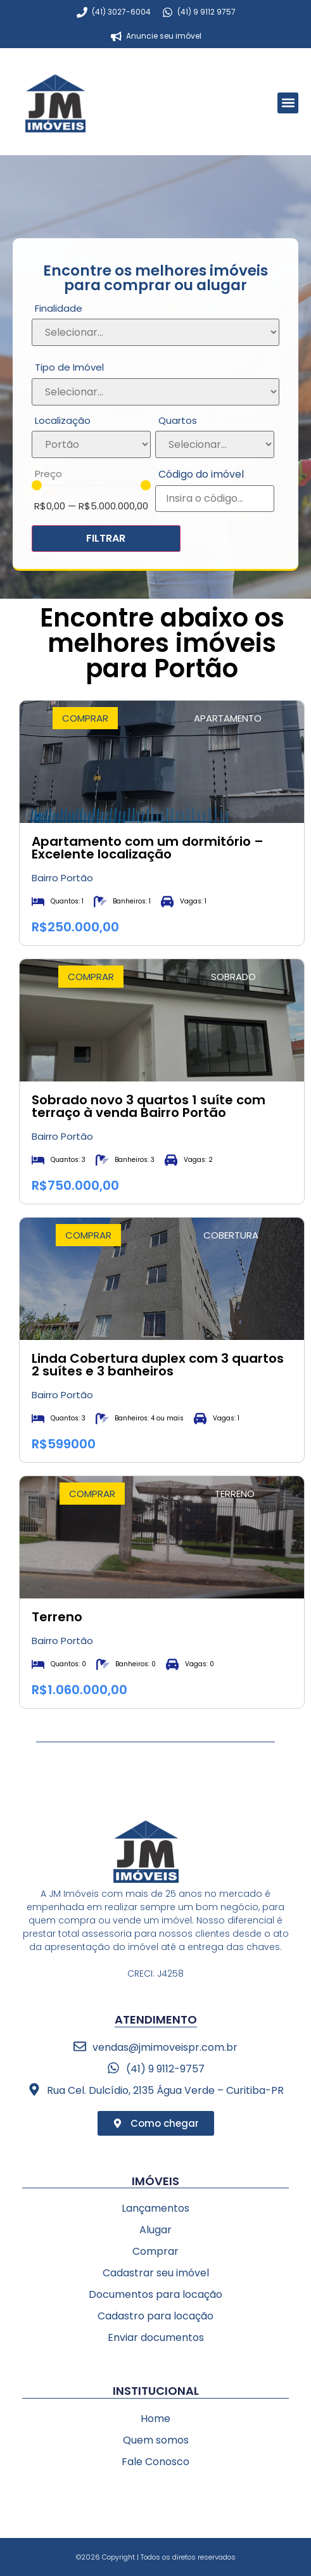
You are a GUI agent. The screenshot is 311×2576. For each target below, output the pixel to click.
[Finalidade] (155, 332)
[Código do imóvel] (214, 498)
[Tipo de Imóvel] (155, 391)
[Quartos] (214, 444)
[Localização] (91, 444)
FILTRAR (105, 538)
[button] (287, 102)
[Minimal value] (91, 485)
